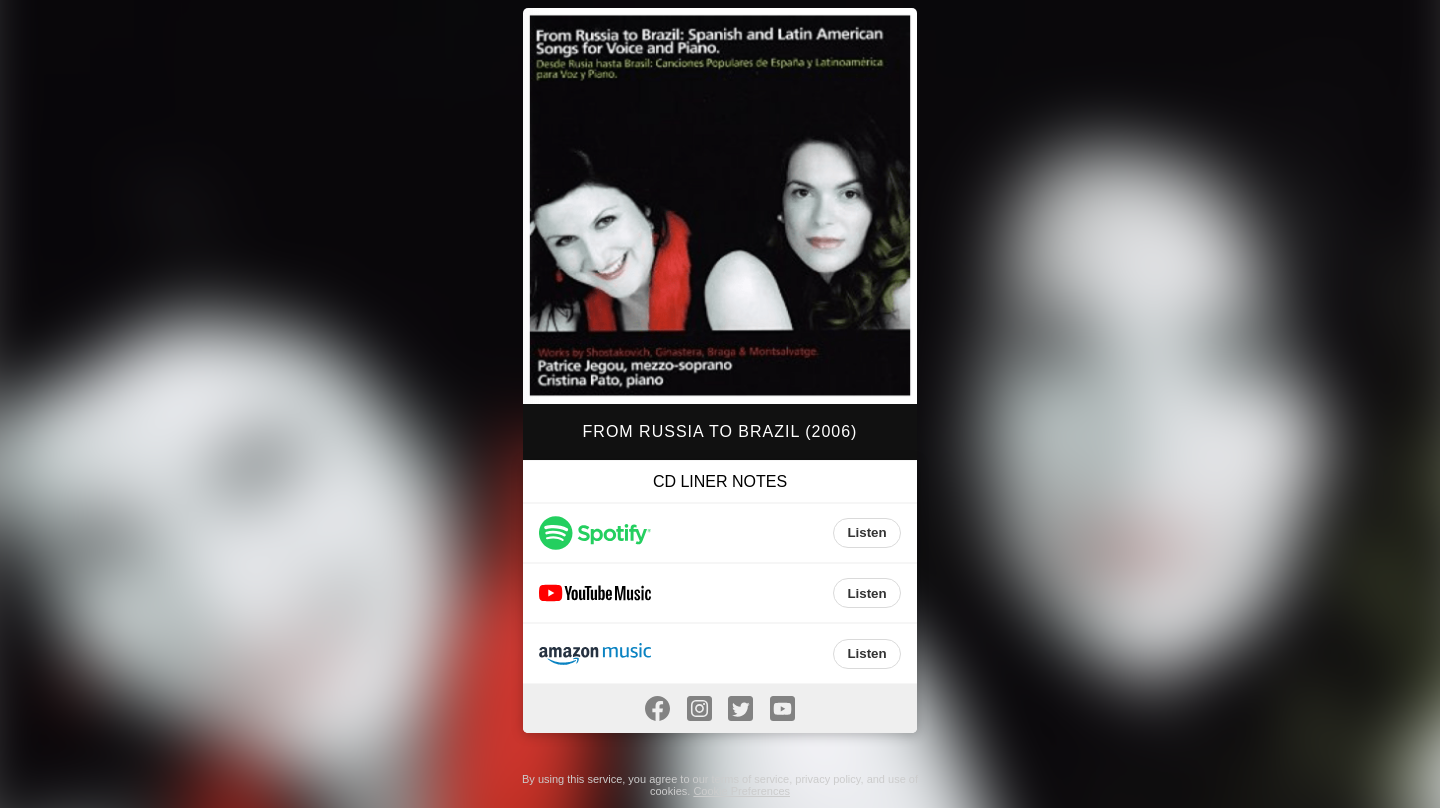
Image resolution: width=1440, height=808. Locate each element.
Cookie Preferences (741, 791)
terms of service (751, 779)
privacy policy (827, 779)
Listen (866, 532)
